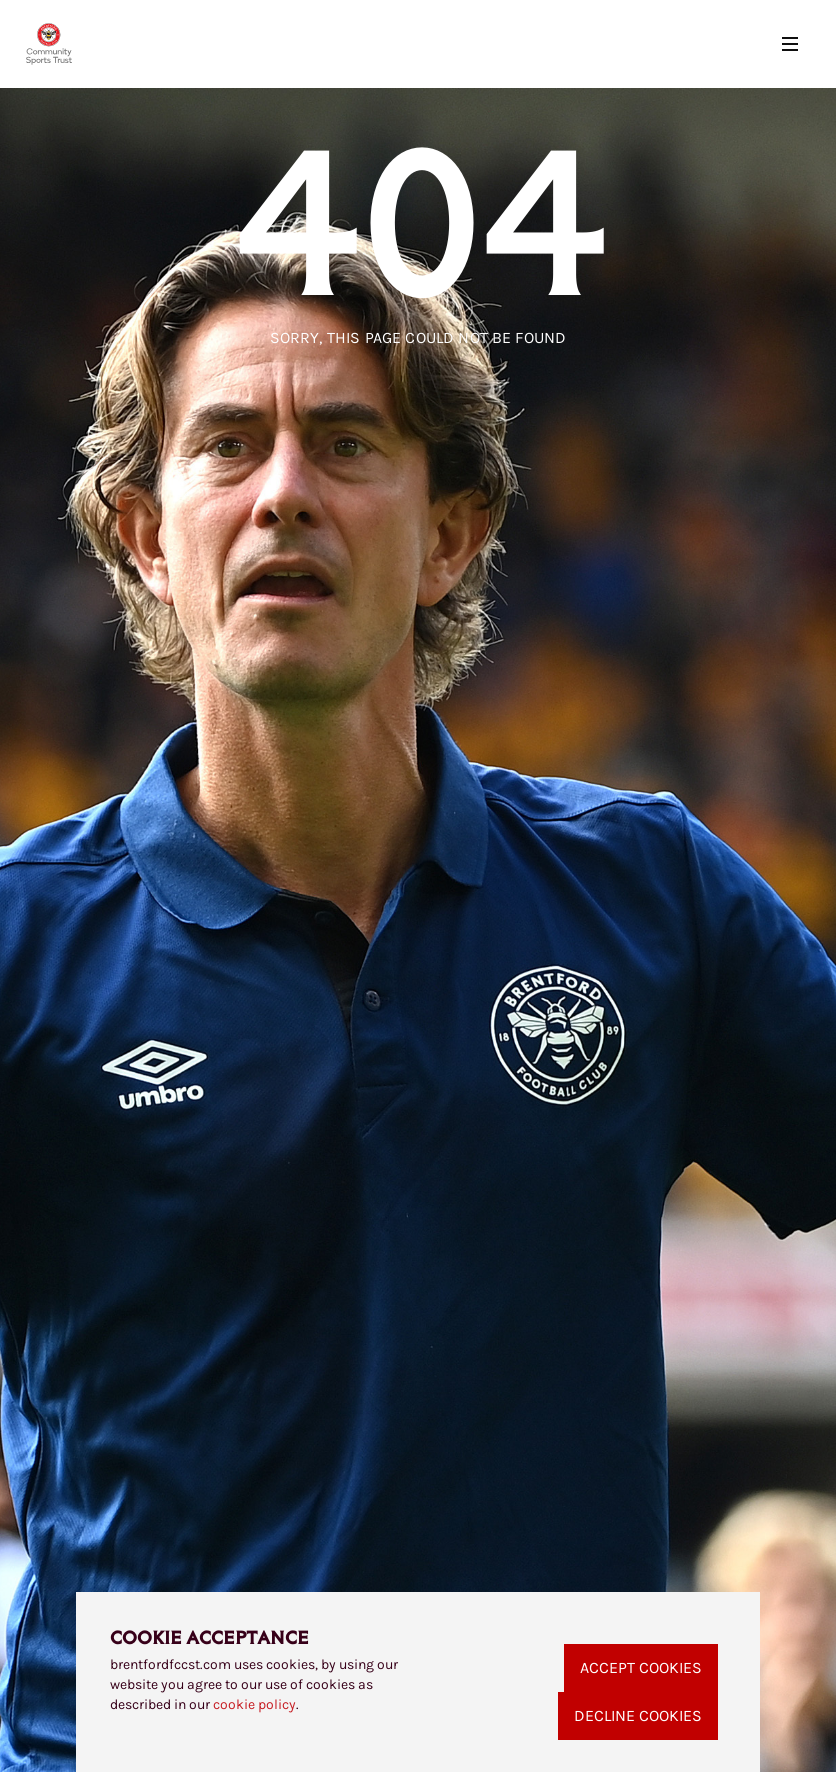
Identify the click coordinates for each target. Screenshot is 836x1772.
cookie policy (254, 1704)
